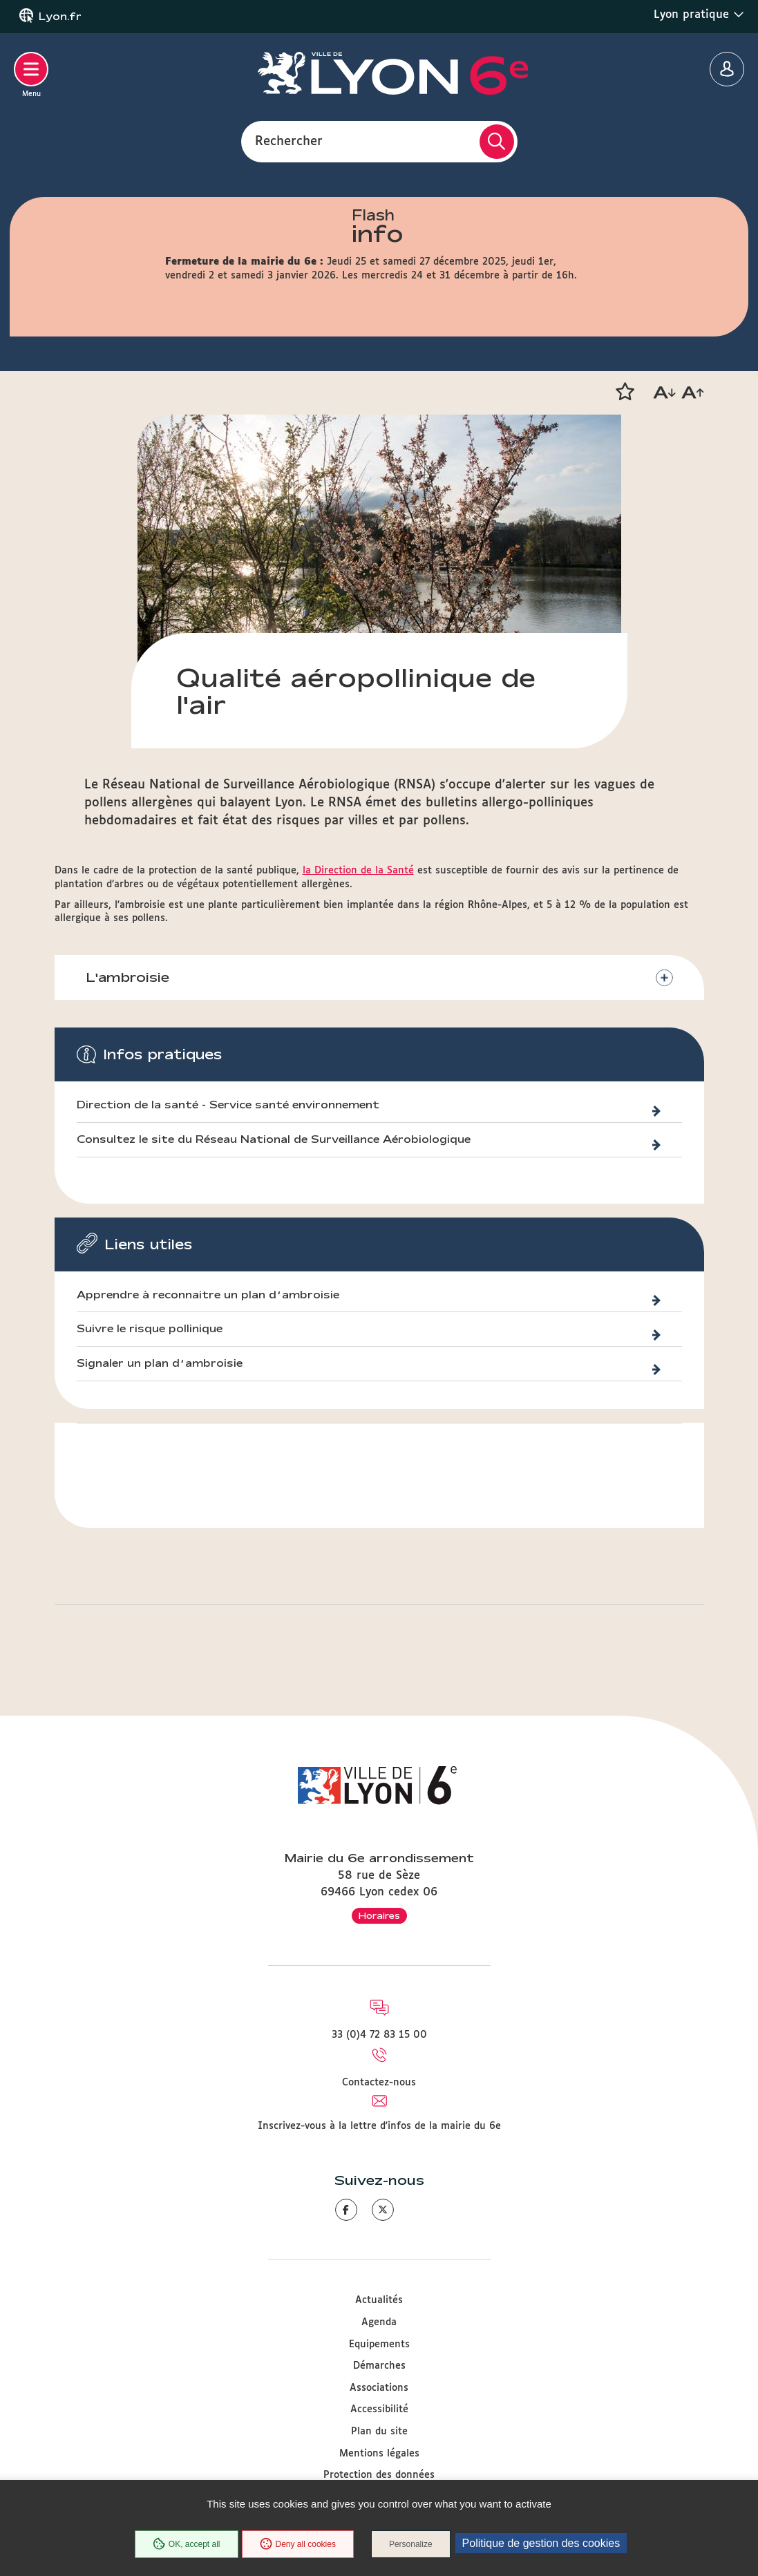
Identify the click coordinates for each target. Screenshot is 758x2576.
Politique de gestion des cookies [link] (541, 2543)
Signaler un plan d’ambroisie (160, 1363)
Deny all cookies (298, 2544)
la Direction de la (343, 870)
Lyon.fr (60, 16)
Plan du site (379, 2431)
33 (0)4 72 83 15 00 (379, 2035)
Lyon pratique (699, 14)
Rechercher (289, 141)
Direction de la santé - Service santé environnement (228, 1104)
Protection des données (379, 2475)
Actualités (379, 2300)
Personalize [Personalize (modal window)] (411, 2544)
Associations (379, 2388)
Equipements (379, 2344)
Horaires (379, 1915)
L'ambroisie (127, 977)
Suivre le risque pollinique (149, 1328)
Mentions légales (379, 2454)
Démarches (379, 2366)
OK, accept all (186, 2544)
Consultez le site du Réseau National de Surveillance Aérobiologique (274, 1139)
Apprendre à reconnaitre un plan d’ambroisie (208, 1294)
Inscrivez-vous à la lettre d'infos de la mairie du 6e (379, 2126)
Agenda (379, 2322)
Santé (398, 870)
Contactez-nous (379, 2082)
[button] (625, 391)
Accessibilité (379, 2409)
